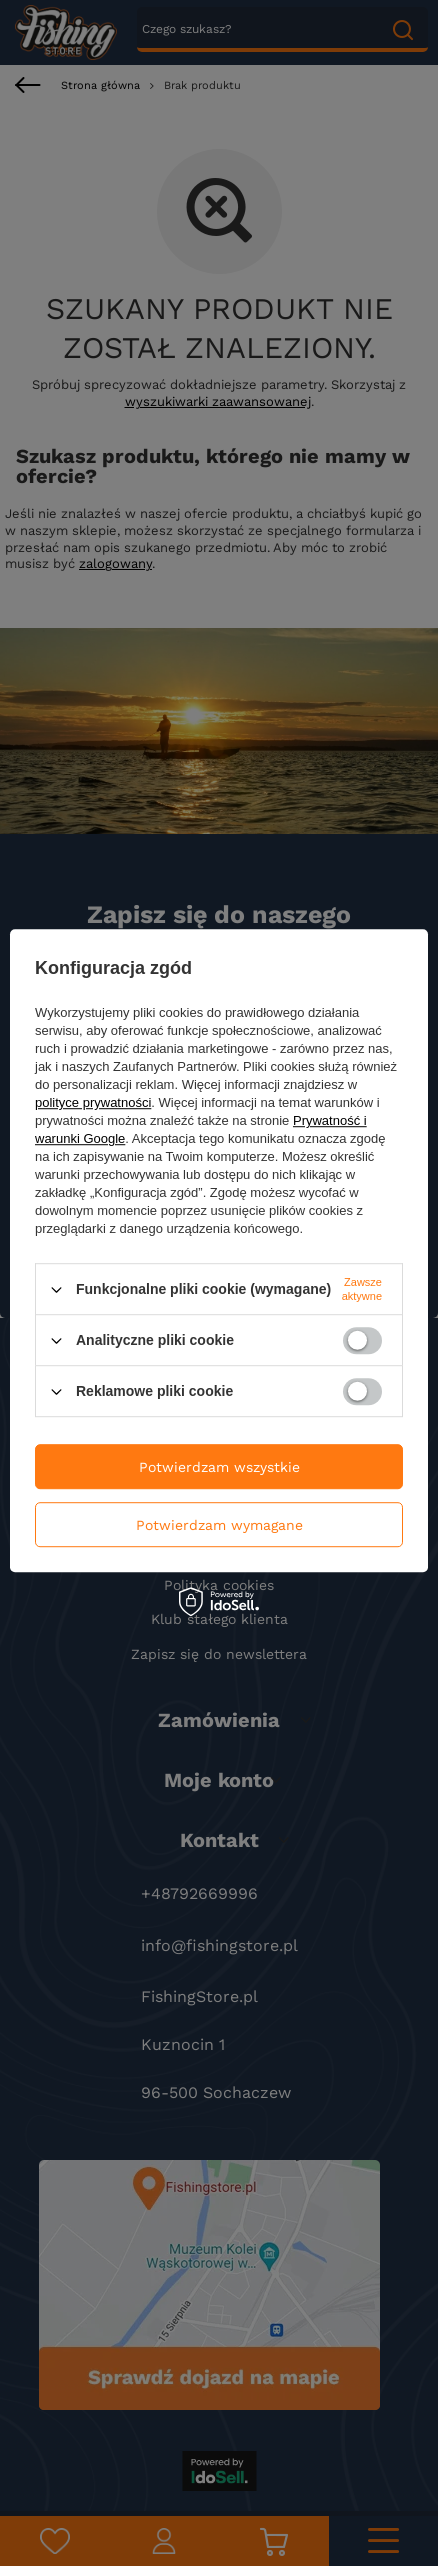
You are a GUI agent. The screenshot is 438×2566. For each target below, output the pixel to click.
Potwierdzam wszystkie (219, 1467)
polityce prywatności (93, 1102)
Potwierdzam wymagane (219, 1525)
